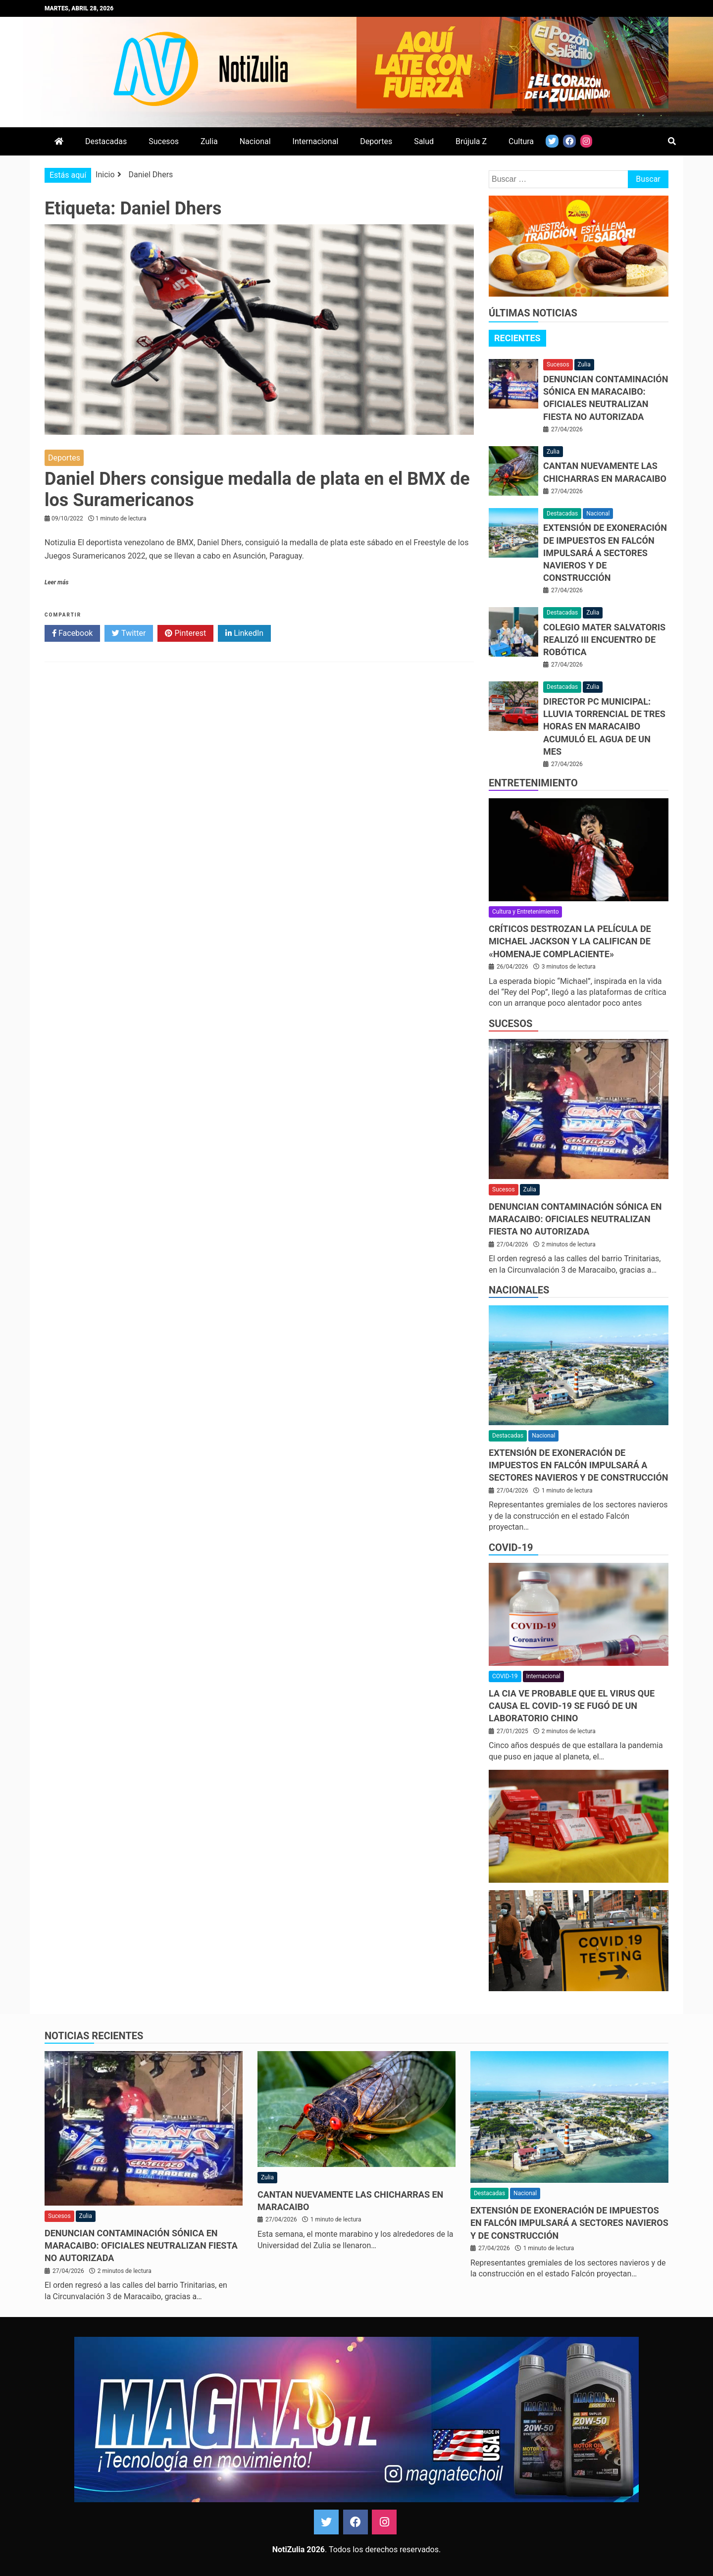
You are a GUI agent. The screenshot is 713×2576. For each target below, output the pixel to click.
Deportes (376, 141)
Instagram (384, 2522)
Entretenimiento (533, 783)
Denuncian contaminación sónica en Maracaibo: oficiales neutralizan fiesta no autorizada (575, 1218)
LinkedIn (244, 633)
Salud (424, 141)
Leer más (56, 582)
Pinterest (185, 633)
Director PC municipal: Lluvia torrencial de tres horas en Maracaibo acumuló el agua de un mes (604, 726)
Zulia (209, 141)
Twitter (129, 633)
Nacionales (519, 1290)
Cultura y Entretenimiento (525, 911)
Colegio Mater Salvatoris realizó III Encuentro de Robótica (604, 639)
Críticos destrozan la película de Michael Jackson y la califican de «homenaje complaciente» (570, 941)
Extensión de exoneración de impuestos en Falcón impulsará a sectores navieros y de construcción (605, 552)
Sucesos (164, 141)
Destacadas (106, 141)
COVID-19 (511, 1547)
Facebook (72, 633)
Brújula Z (471, 141)
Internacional (316, 141)
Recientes (517, 338)
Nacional (255, 141)
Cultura (521, 141)
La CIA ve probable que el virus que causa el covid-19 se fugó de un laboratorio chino (572, 1705)
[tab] (517, 338)
